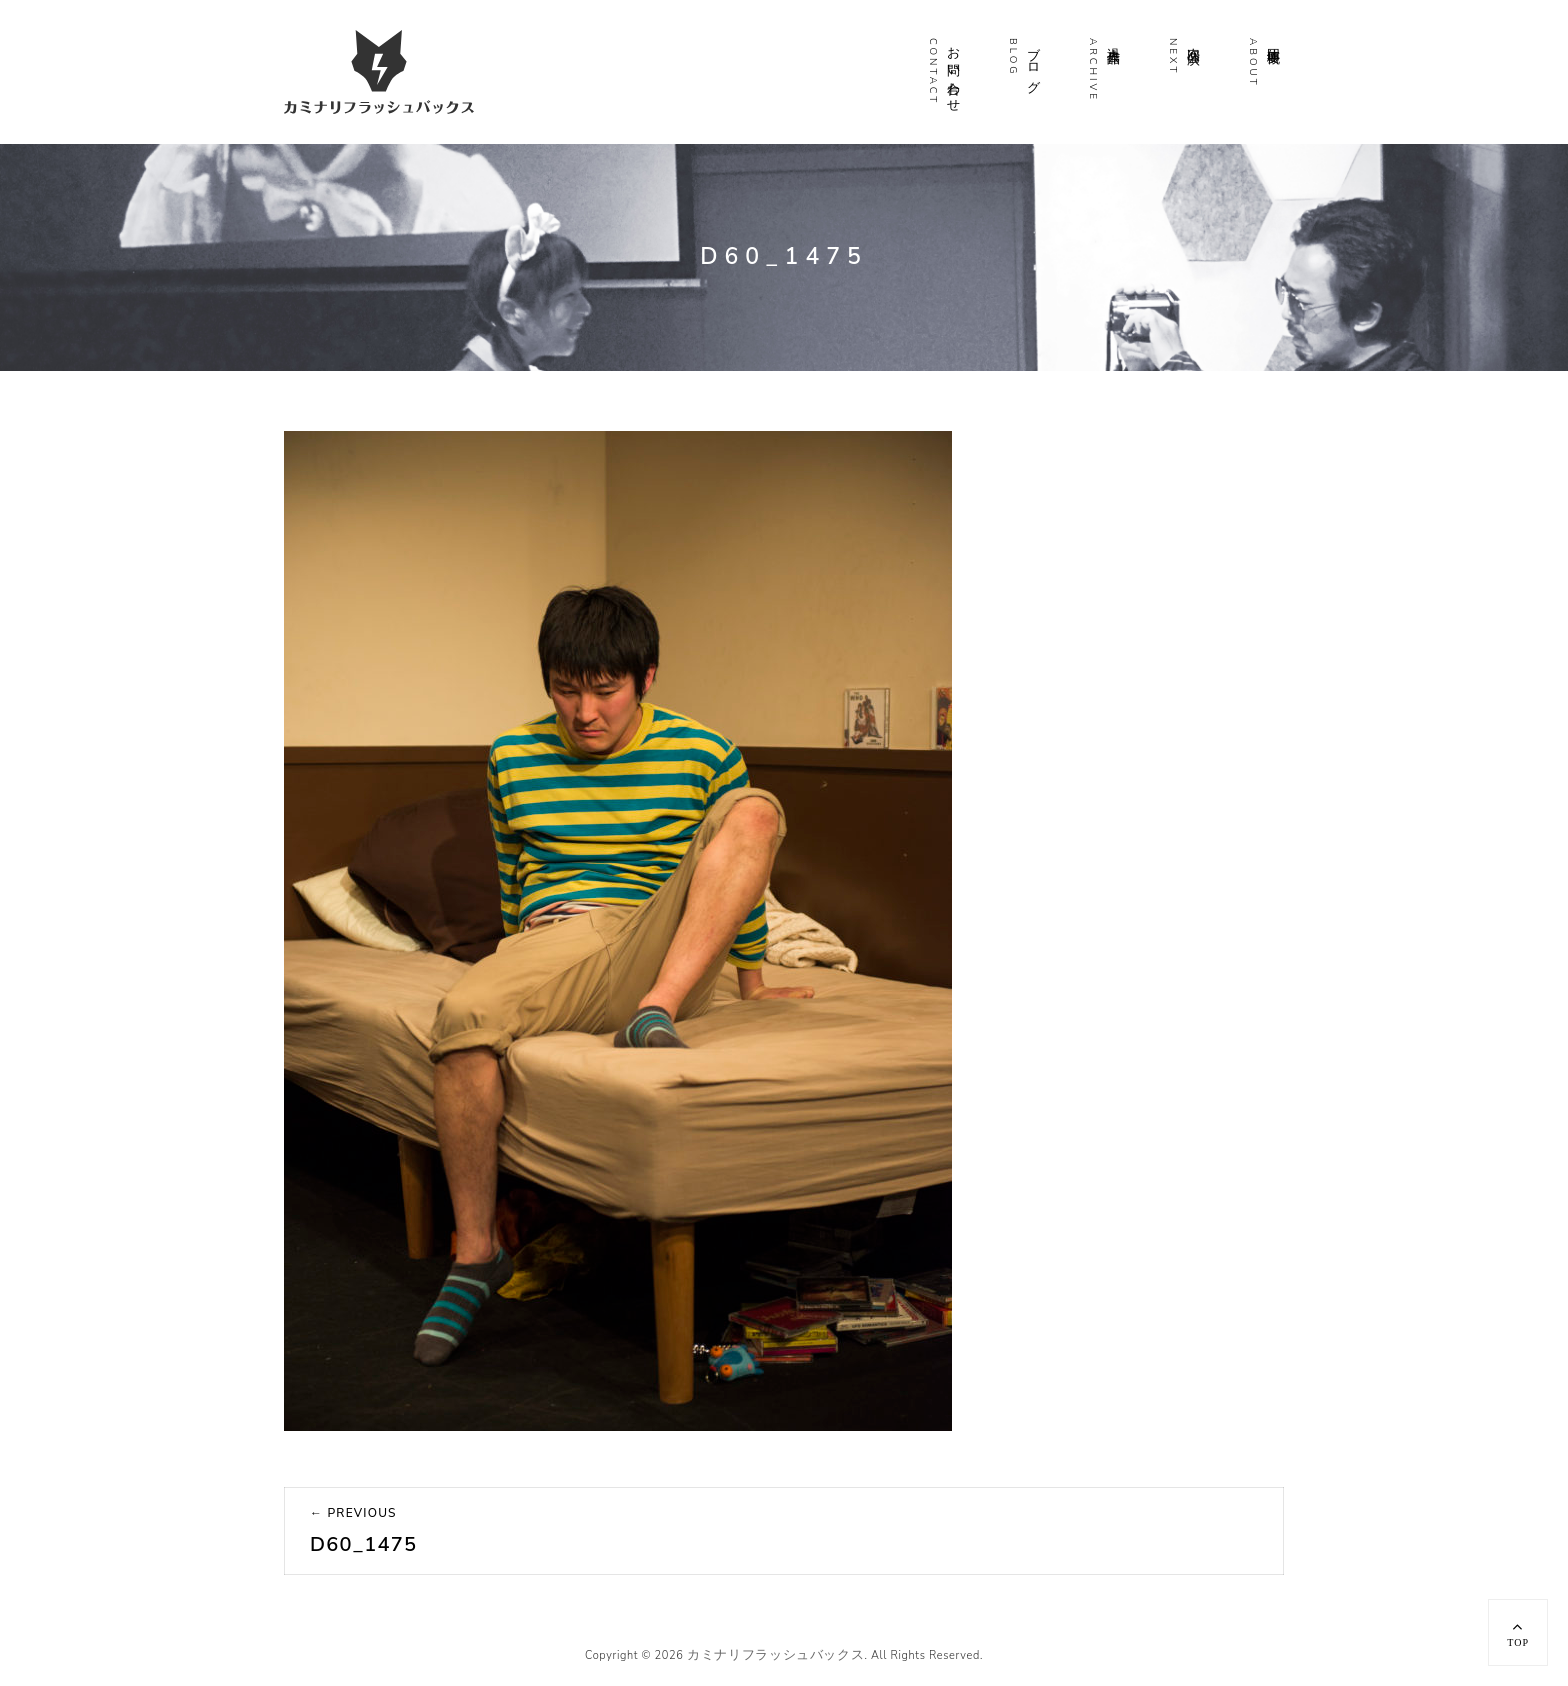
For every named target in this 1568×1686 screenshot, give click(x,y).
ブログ (1033, 62)
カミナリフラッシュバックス (775, 1655)
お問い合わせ (953, 72)
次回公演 (1193, 40)
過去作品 (1113, 40)
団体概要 (1273, 40)
